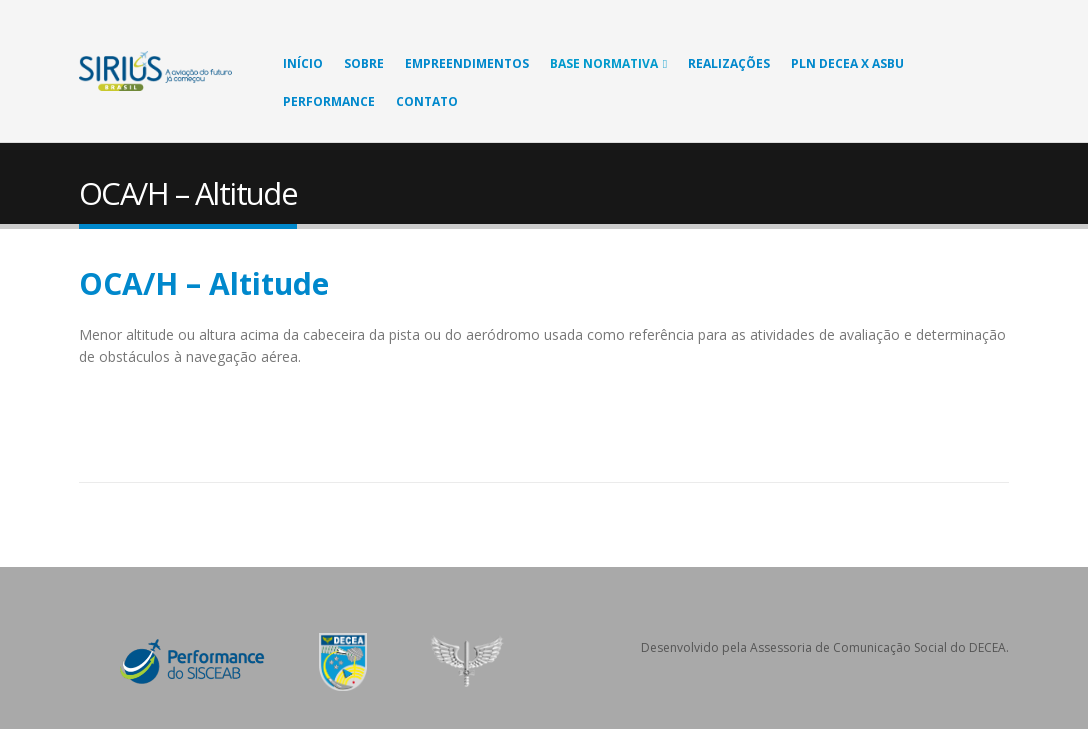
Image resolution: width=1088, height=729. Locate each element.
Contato (427, 101)
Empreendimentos (467, 63)
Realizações (729, 63)
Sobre (364, 63)
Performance (329, 101)
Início (303, 63)
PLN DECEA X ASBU (847, 63)
